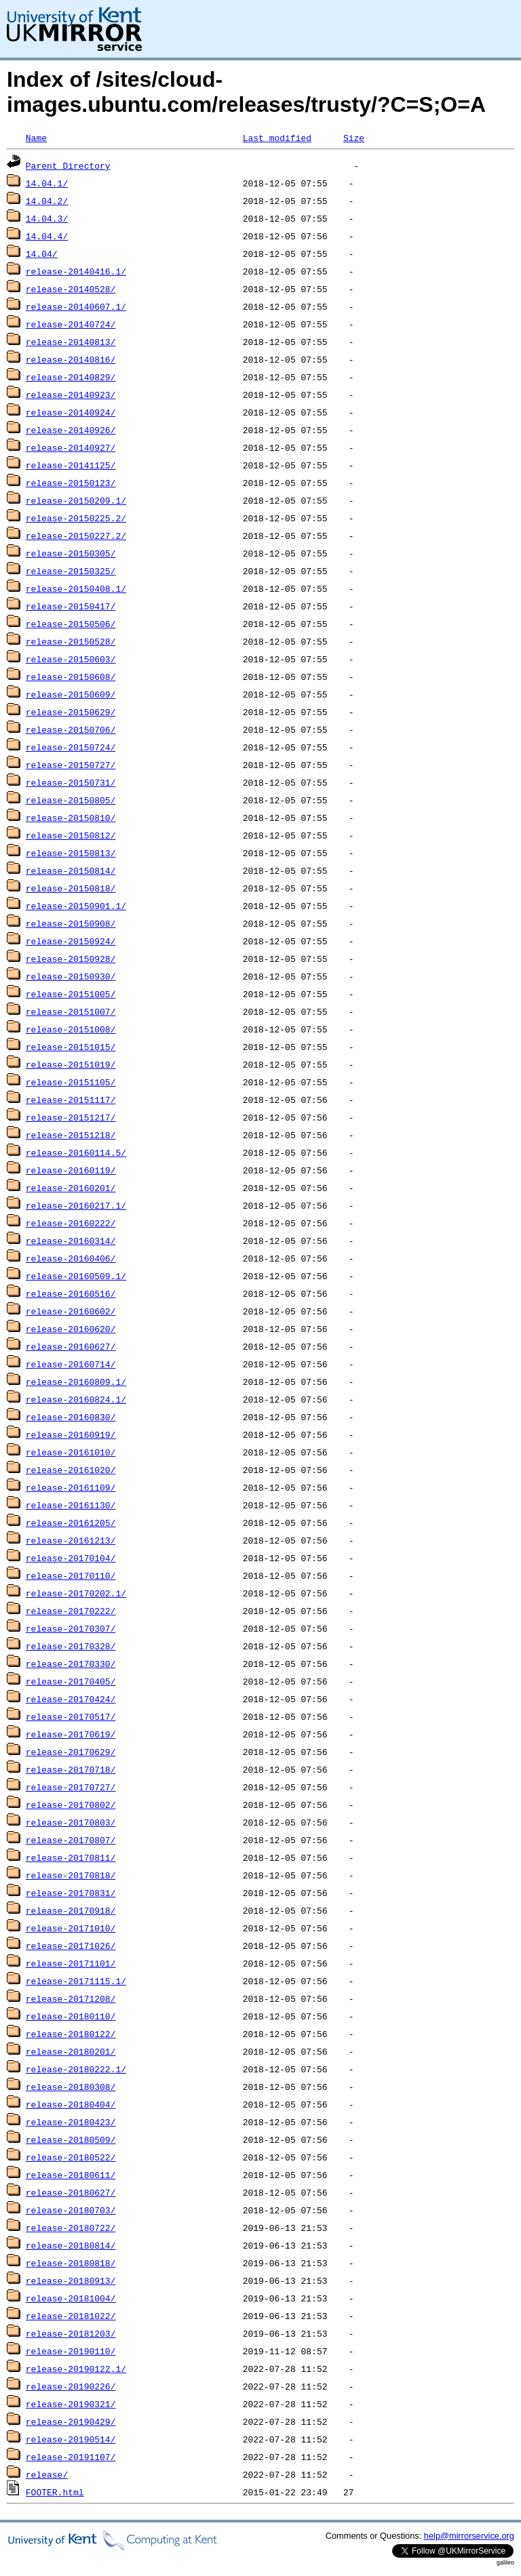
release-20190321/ (71, 2404)
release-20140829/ (71, 377)
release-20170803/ (71, 1822)
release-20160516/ (71, 1293)
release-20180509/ (71, 2139)
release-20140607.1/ (76, 306)
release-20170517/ (71, 1716)
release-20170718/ (71, 1769)
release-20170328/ (71, 1646)
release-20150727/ (71, 765)
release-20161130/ (71, 1505)
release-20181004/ (71, 2298)
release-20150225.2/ (76, 518)
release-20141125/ (71, 465)
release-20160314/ (71, 1240)
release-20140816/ (71, 359)
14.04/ (42, 253)
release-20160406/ (71, 1258)
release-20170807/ (71, 1840)
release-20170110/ (71, 1575)
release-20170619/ (71, 1734)
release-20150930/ (71, 976)
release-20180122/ (71, 2034)
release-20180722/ (71, 2227)
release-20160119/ (71, 1170)
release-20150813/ (71, 853)
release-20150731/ (71, 782)
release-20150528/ (71, 641)
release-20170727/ (71, 1787)
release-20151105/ (71, 1082)
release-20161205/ (71, 1522)
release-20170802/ (71, 1804)
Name (36, 138)
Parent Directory (68, 165)
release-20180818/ (71, 2263)
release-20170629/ (71, 1752)
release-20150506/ (71, 624)
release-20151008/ (71, 1029)
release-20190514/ (71, 2439)
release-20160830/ (71, 1417)
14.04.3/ (47, 218)
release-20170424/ (71, 1699)
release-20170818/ (71, 1875)
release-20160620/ (71, 1329)
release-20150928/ (71, 958)
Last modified (277, 138)
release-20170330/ (71, 1663)
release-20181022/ (71, 2316)
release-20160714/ (71, 1364)
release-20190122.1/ (76, 2368)
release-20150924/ (71, 941)
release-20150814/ (71, 870)
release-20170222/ (71, 1611)
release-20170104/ (71, 1558)
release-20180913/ (71, 2280)
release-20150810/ (71, 817)
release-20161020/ (71, 1470)
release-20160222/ (71, 1223)
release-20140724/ (71, 324)
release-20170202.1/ (76, 1593)
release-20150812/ (71, 835)
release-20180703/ (71, 2210)
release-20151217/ (71, 1117)
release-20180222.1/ (76, 2069)
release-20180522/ (71, 2157)
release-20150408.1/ (76, 588)
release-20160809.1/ (76, 1381)
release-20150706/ (71, 729)
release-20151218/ (71, 1135)
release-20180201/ (71, 2051)
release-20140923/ (71, 394)
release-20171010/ (71, 1928)
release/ (47, 2474)
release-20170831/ (71, 1893)
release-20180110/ (71, 2016)
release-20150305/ (71, 553)
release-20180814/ (71, 2245)
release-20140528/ (71, 289)
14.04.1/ (47, 183)
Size (353, 138)
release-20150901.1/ (76, 906)
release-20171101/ (71, 1963)
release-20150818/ (71, 888)
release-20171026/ (71, 1945)
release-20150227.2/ (76, 535)
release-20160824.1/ (76, 1399)
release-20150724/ (71, 747)
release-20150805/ (71, 800)
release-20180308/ (71, 2086)
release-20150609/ (71, 694)
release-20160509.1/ (76, 1276)
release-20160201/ (71, 1188)
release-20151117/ (71, 1099)
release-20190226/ (71, 2386)
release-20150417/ (71, 606)
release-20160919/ (71, 1434)
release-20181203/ (71, 2333)
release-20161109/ (71, 1487)
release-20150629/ (71, 712)
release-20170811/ (71, 1857)
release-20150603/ (71, 659)
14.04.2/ (47, 201)
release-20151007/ (71, 1011)
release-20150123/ (71, 483)
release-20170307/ (71, 1628)
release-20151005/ (71, 994)
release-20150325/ (71, 571)
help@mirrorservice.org (469, 2536)
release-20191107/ (71, 2457)
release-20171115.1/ (76, 1981)
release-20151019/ (71, 1064)
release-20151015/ (71, 1047)
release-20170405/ (71, 1681)
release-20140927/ (71, 447)
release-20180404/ (71, 2104)
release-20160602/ (71, 1311)
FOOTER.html (55, 2492)
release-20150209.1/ (76, 500)
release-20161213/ (71, 1540)
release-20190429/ (71, 2421)
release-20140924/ (71, 412)
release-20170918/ (71, 1910)
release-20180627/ (71, 2192)
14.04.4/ (47, 236)
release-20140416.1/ (76, 271)
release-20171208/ (71, 1998)
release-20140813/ (71, 342)
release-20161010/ (71, 1452)
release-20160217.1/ (76, 1205)
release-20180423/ (71, 2122)
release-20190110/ (71, 2351)
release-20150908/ (71, 923)
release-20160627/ (71, 1346)
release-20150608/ (71, 676)
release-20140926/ (71, 430)
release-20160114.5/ (76, 1152)
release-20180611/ (71, 2175)
